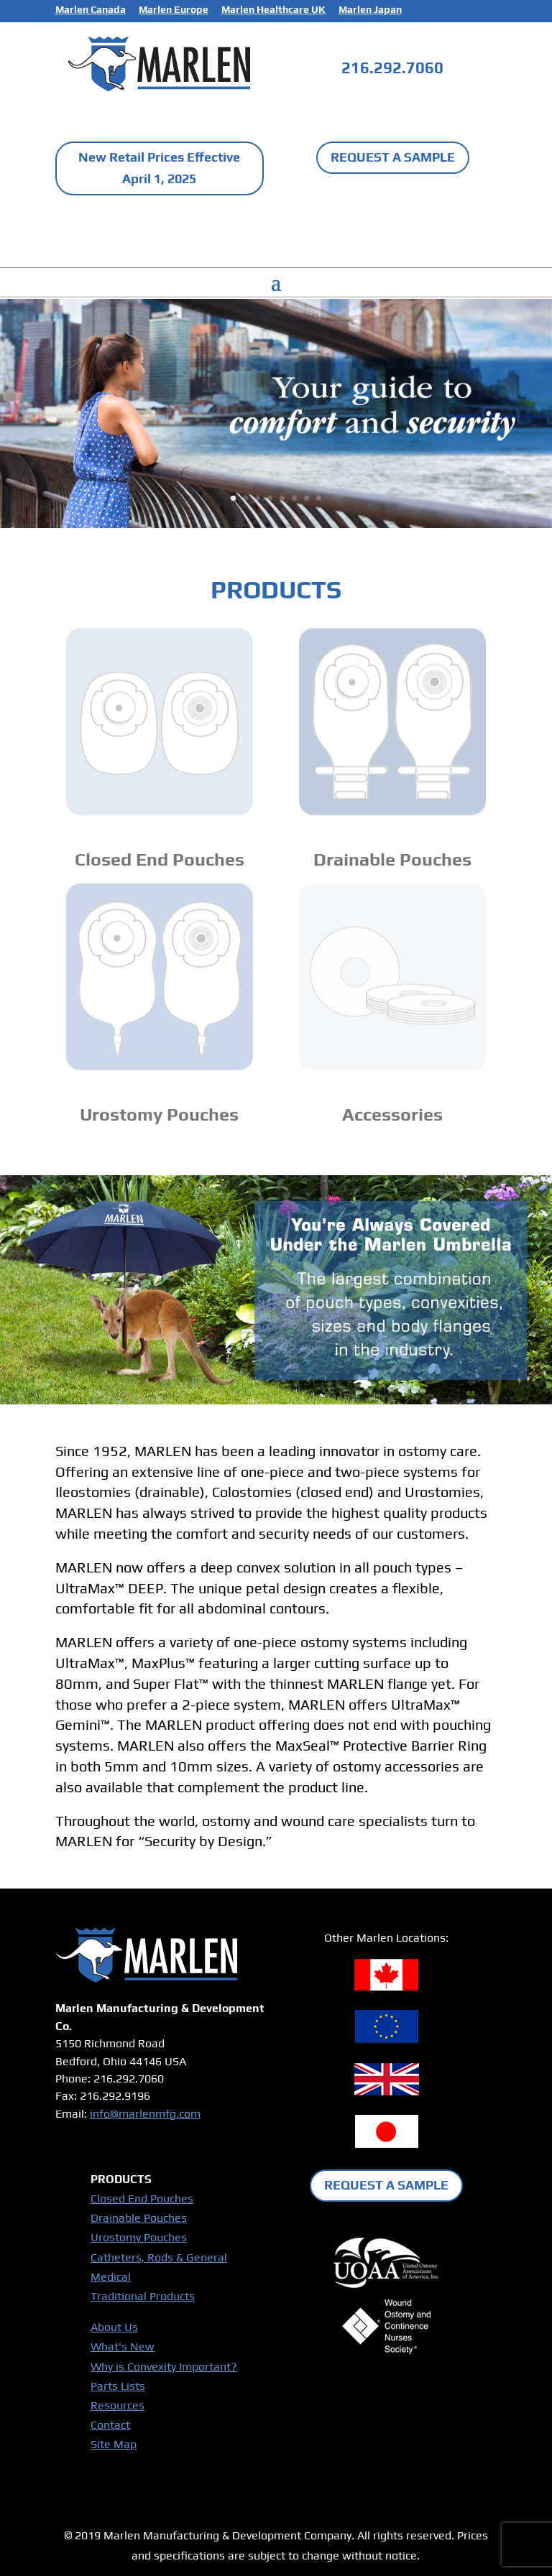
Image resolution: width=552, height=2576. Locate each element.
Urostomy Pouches (159, 1114)
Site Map (114, 2444)
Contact (110, 2425)
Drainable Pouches (392, 859)
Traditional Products (143, 2296)
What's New (123, 2346)
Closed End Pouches (159, 859)
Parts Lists (118, 2386)
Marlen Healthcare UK (273, 9)
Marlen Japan (370, 9)
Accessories (392, 1114)
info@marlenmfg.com (145, 2114)
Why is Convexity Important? (164, 2366)
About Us (114, 2327)
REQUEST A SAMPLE (393, 157)
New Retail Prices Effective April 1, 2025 (159, 168)
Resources (117, 2405)
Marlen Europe (173, 9)
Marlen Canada (90, 9)
